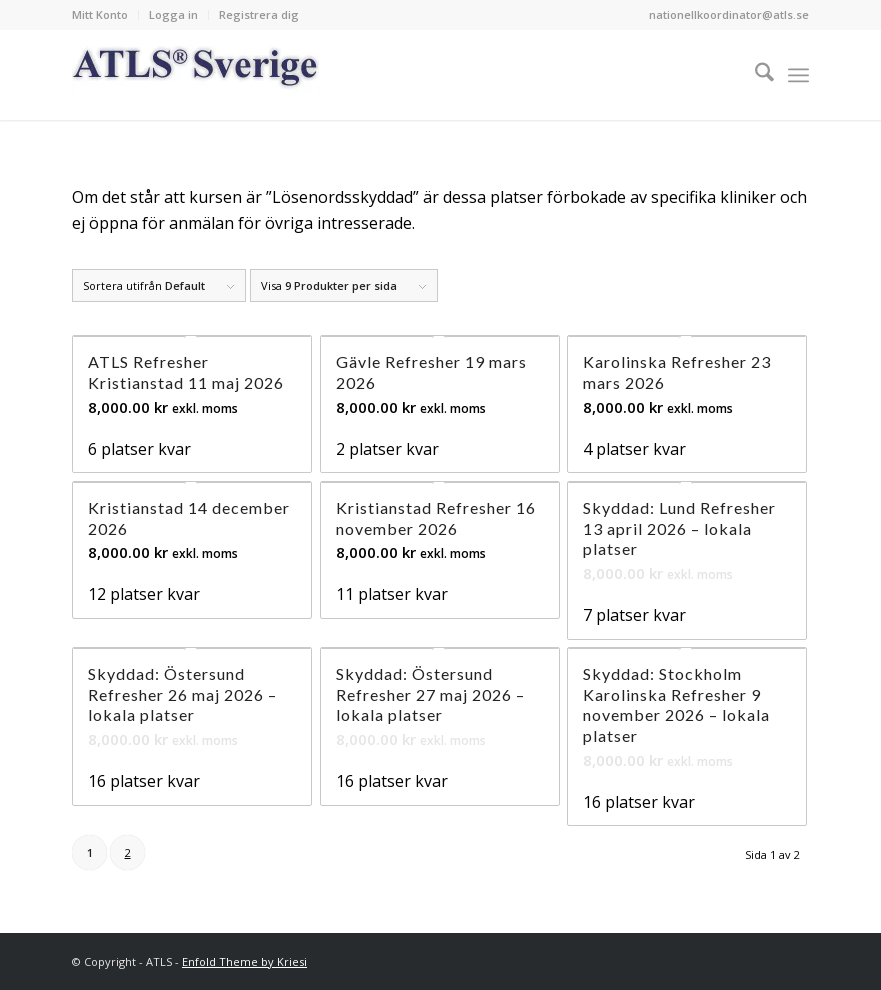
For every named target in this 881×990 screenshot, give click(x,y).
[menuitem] (105, 15)
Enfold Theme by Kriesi (244, 961)
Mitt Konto (100, 14)
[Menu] (798, 75)
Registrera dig (259, 14)
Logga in (173, 14)
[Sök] (754, 75)
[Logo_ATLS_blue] (195, 75)
